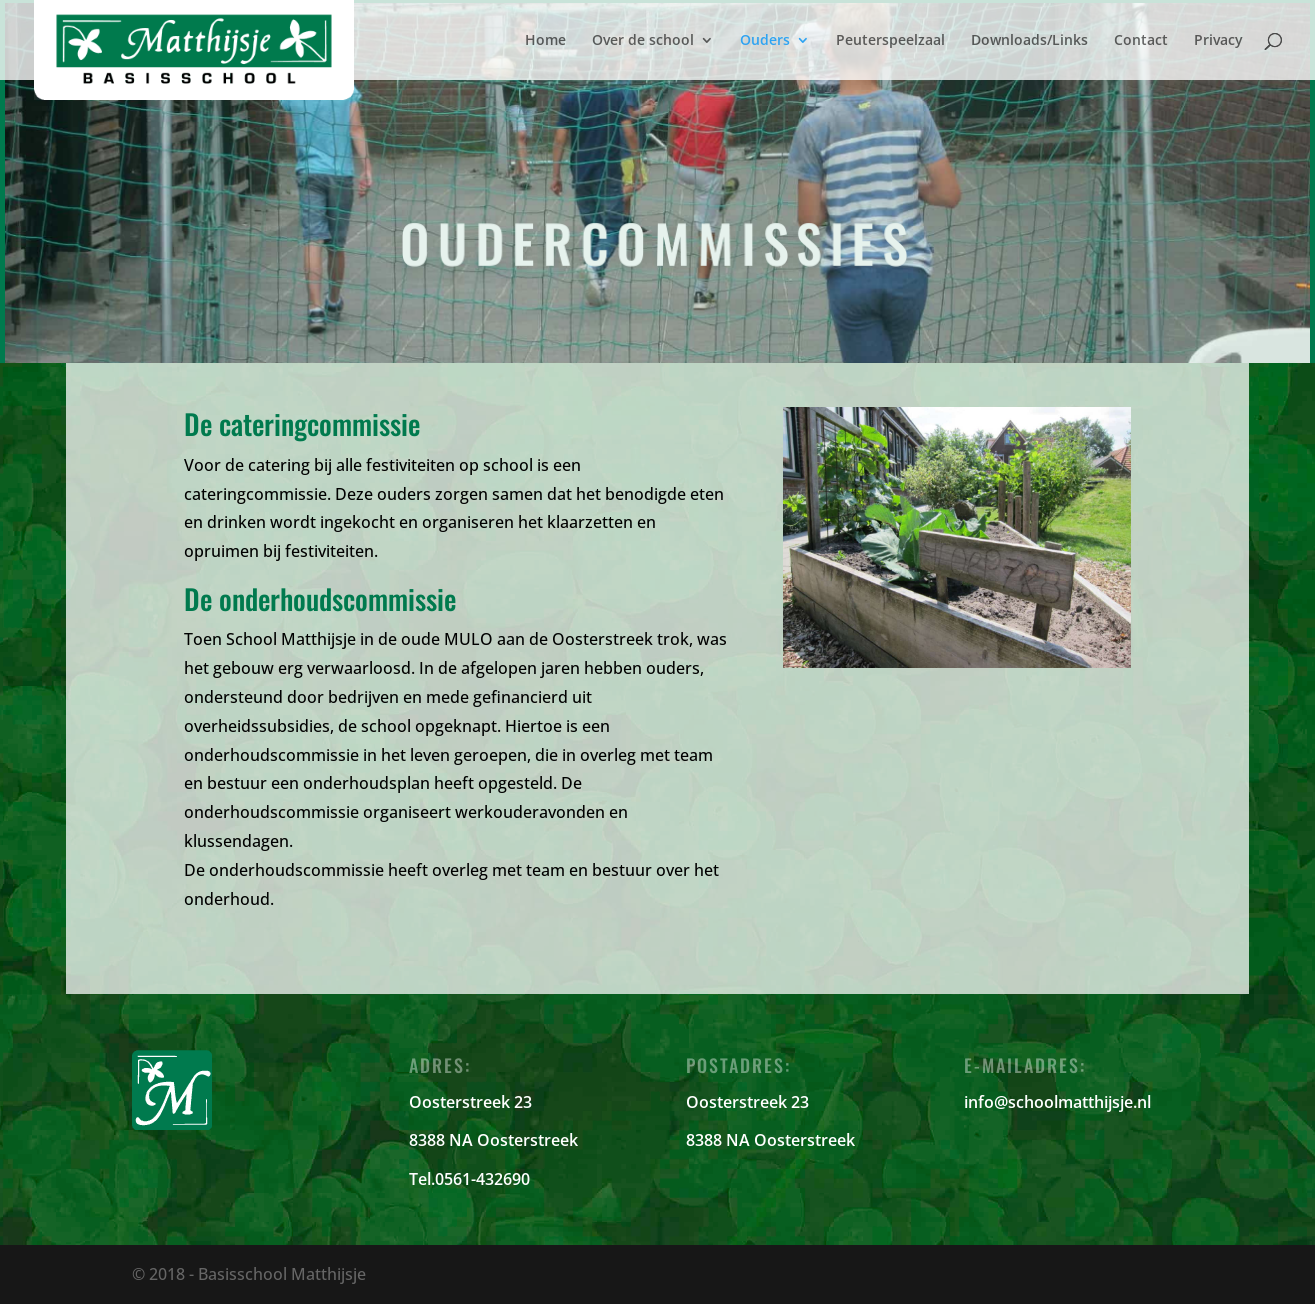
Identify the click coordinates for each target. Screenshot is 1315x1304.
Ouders (765, 41)
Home (545, 41)
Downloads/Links (1029, 41)
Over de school (643, 41)
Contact (1141, 41)
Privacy (1218, 41)
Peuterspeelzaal (890, 41)
